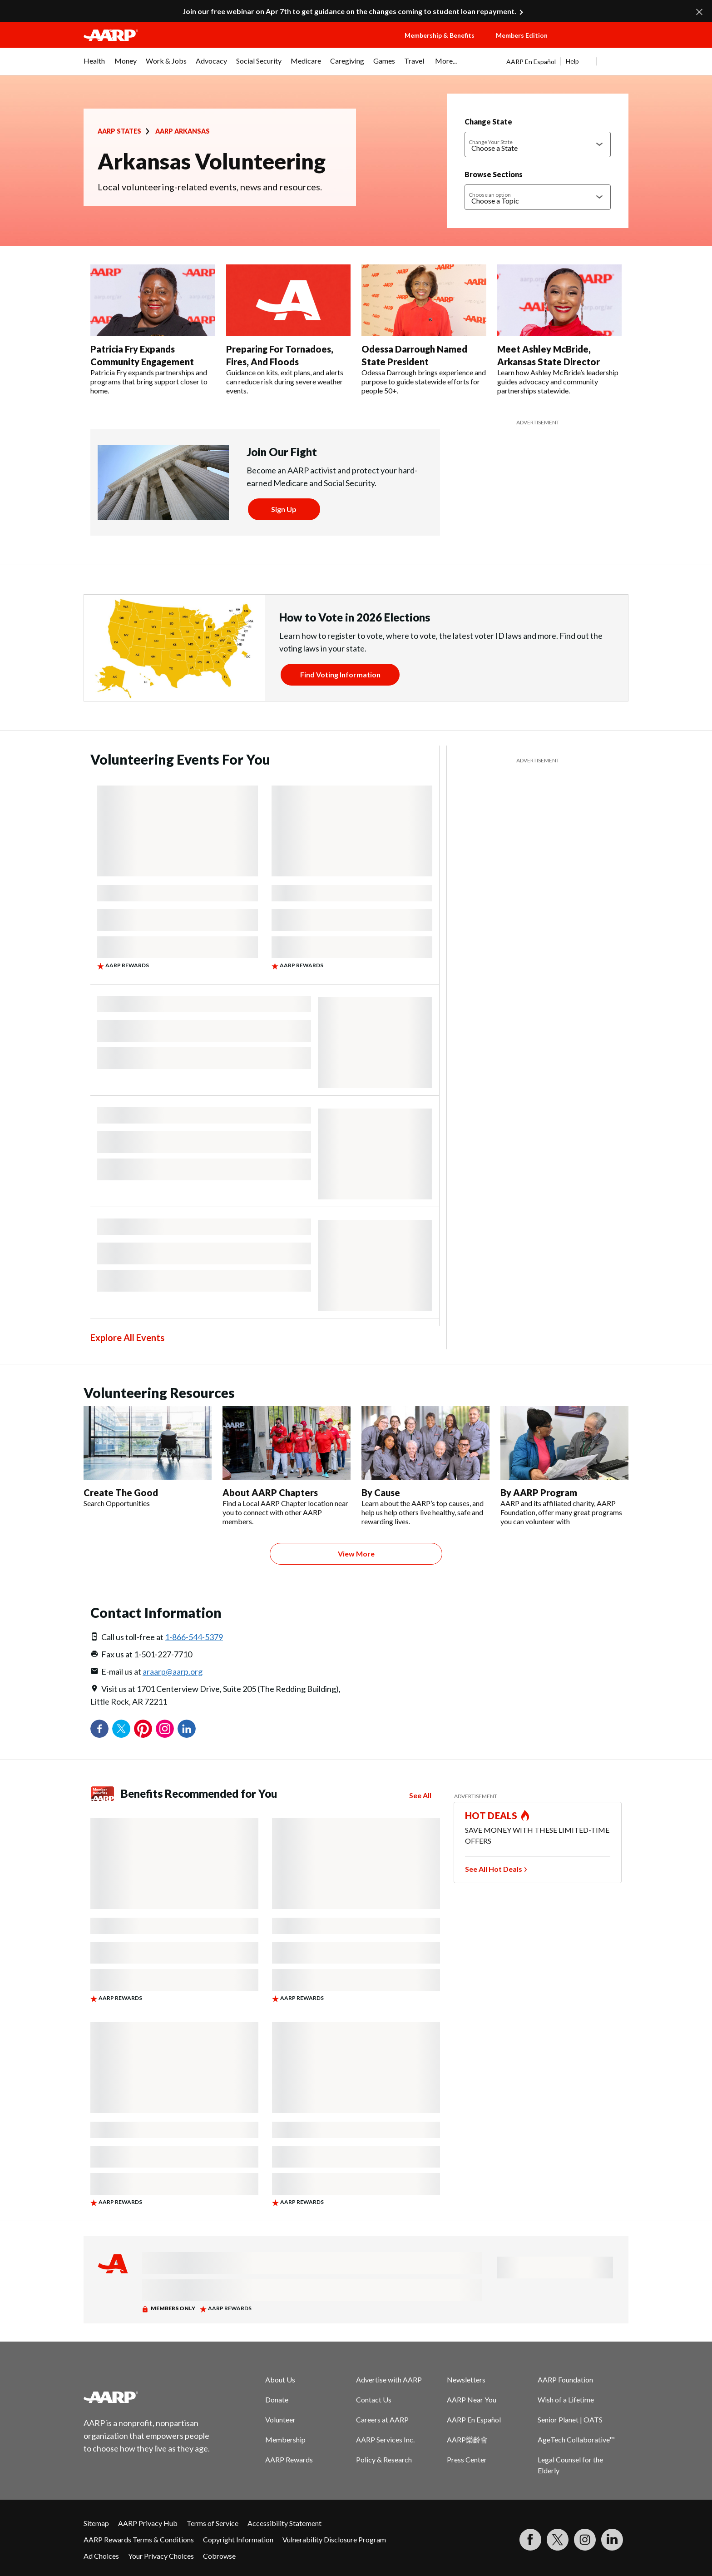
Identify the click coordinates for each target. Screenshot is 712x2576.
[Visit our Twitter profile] (558, 2540)
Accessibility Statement (284, 2523)
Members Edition (522, 35)
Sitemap (96, 2523)
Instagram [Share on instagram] (165, 1729)
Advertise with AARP (389, 2379)
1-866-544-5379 (194, 1637)
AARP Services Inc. (385, 2439)
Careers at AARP (382, 2419)
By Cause (380, 1492)
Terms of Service (212, 2523)
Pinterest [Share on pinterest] (143, 1729)
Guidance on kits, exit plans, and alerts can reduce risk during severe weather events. (284, 381)
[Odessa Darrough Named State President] (423, 329)
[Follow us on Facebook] (530, 2540)
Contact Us (373, 2399)
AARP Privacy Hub (148, 2523)
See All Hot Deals (493, 1869)
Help (572, 61)
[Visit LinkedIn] (612, 2540)
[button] (596, 44)
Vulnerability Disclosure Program (334, 2539)
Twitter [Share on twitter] (121, 1729)
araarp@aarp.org (173, 1671)
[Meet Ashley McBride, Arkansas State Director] (559, 329)
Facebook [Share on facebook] (99, 1729)
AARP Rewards (289, 2459)
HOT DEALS (491, 1815)
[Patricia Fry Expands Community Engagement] (152, 329)
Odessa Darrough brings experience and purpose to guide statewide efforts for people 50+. (423, 381)
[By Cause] (425, 1466)
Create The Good (121, 1492)
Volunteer (280, 2419)
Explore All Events (127, 1337)
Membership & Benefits (440, 35)
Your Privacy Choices (161, 2555)
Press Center (467, 2459)
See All (420, 1795)
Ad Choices (101, 2555)
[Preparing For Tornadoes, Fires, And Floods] (288, 329)
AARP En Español (531, 61)
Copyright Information (238, 2539)
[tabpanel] (567, 61)
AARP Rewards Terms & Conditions (139, 2539)
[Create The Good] (148, 1457)
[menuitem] (94, 65)
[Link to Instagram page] (585, 2540)
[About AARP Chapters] (286, 1466)
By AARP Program (538, 1492)
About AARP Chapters (270, 1492)
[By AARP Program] (564, 1466)
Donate (276, 2399)
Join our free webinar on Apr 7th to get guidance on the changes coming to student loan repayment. (349, 11)
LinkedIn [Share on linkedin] (187, 1729)
